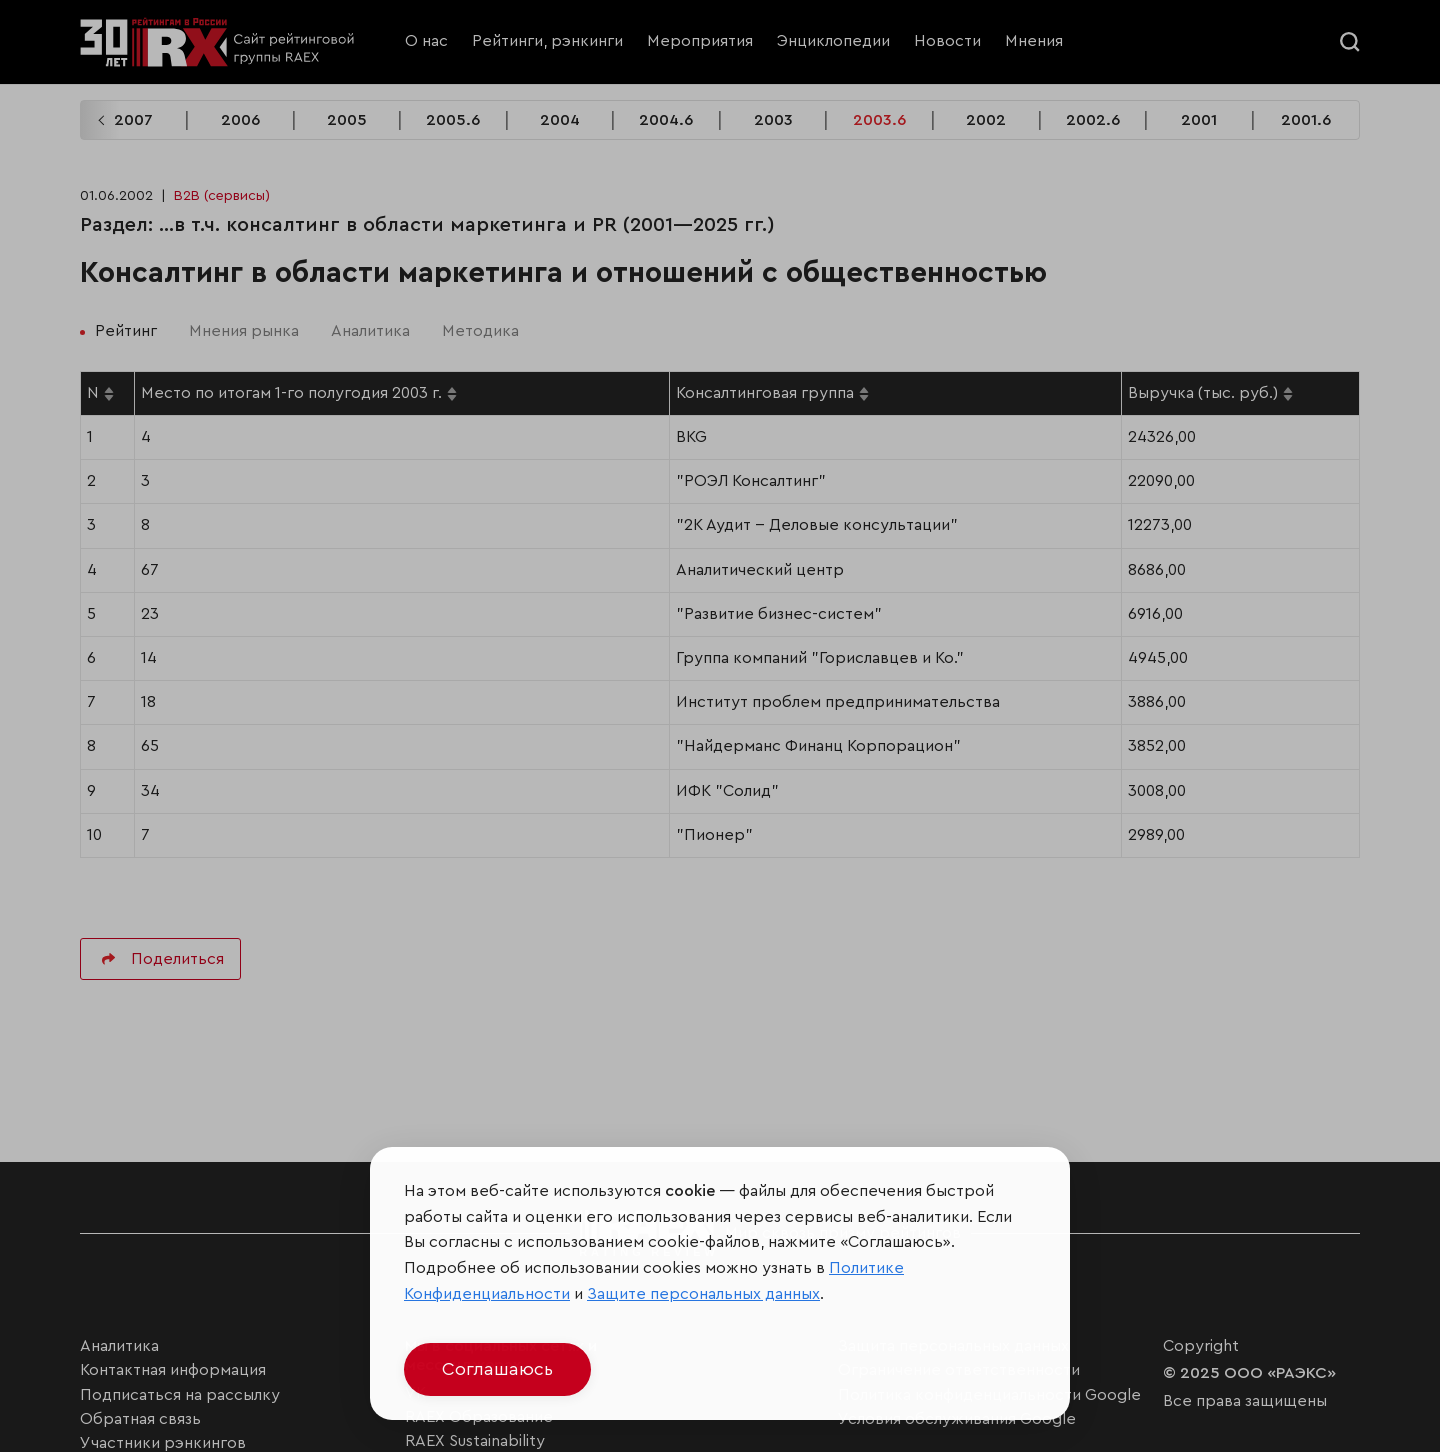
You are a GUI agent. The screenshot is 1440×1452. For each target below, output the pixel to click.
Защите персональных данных (703, 1294)
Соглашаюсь (497, 1369)
